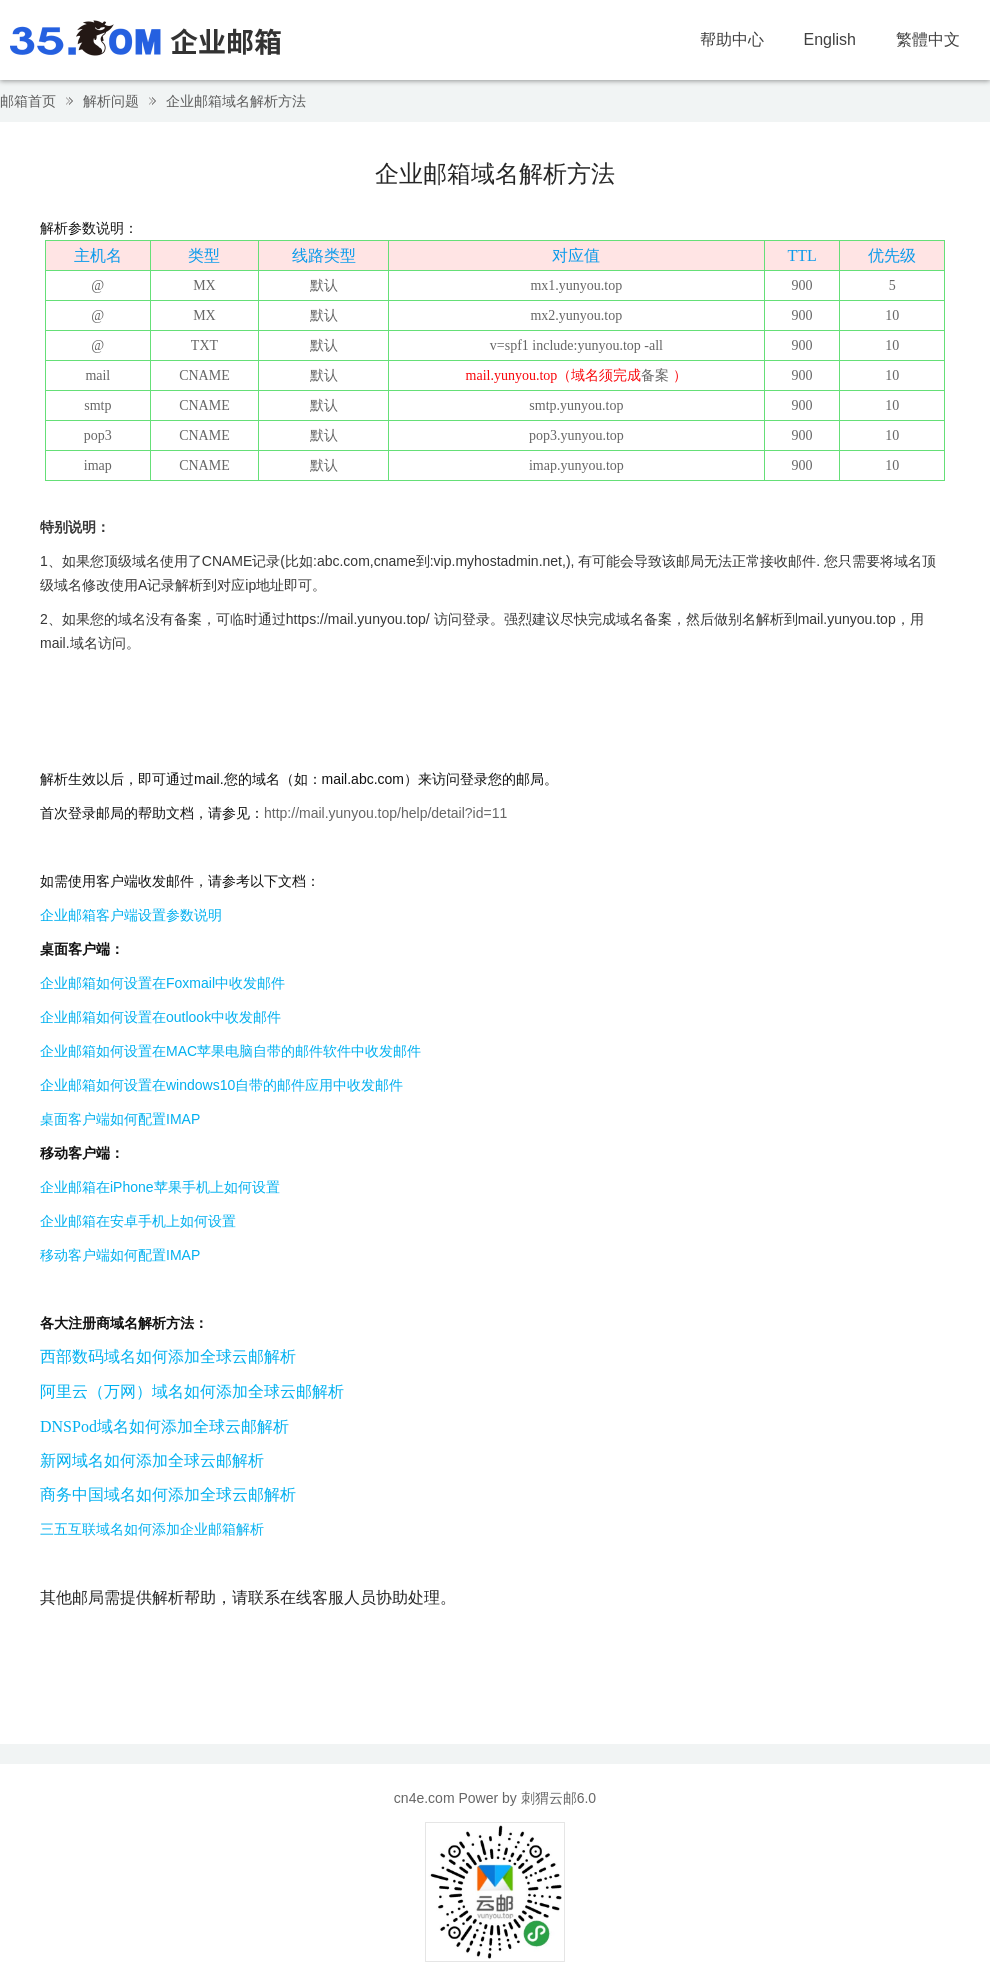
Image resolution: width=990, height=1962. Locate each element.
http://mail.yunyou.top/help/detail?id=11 (385, 813)
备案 (655, 375)
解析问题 (111, 101)
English (830, 39)
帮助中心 (732, 39)
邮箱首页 (28, 101)
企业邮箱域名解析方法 (236, 101)
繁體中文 (928, 39)
